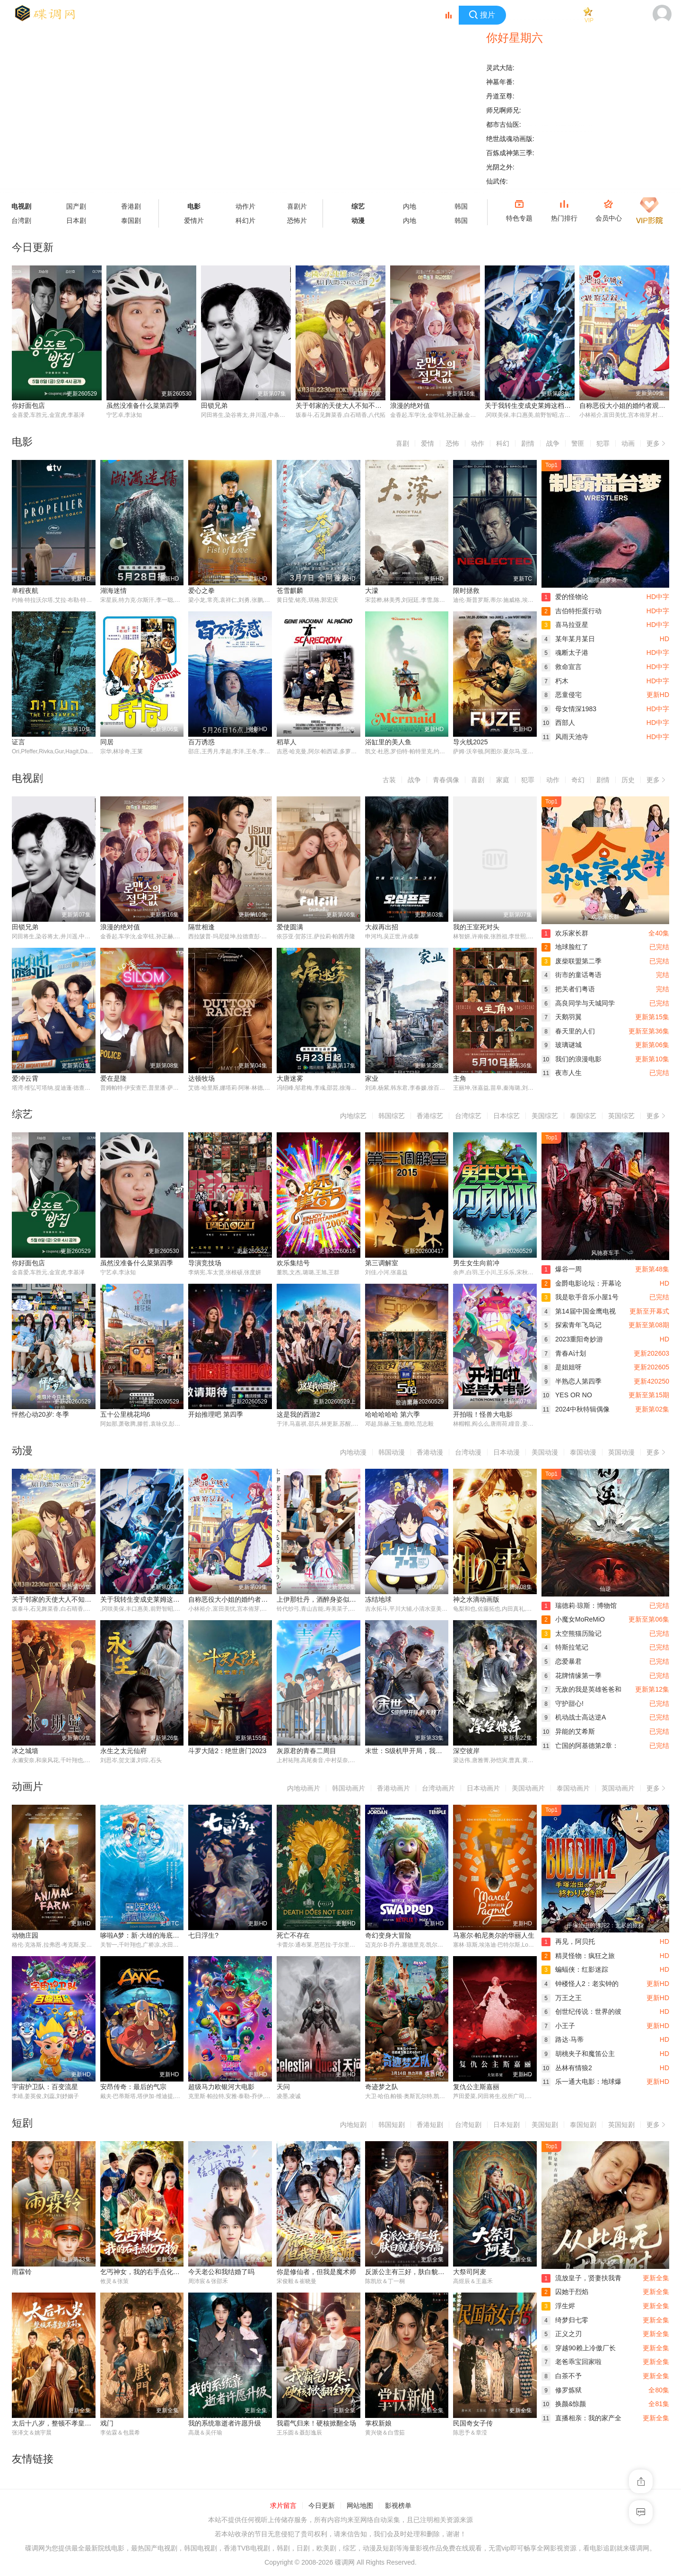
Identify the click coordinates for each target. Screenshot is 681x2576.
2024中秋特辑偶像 (575, 1409)
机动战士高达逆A (573, 1718)
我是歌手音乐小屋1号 (580, 1297)
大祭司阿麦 (469, 2273)
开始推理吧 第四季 (215, 1415)
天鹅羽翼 (561, 1017)
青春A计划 (563, 1354)
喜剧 (402, 443)
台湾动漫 (468, 1452)
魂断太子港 (564, 652)
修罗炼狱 (561, 2391)
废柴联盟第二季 (571, 961)
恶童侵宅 (561, 694)
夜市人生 (561, 1073)
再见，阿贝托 (568, 1943)
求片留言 (283, 2507)
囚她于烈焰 (564, 2293)
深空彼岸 (466, 1752)
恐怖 (452, 443)
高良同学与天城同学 (578, 1003)
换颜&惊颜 (563, 2405)
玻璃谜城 (561, 1045)
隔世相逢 (201, 927)
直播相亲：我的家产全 (581, 2419)
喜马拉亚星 (564, 624)
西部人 (558, 722)
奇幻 (578, 780)
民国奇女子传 (473, 2424)
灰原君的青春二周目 (306, 1752)
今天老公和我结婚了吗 (221, 2273)
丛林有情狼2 (566, 2069)
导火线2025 (470, 742)
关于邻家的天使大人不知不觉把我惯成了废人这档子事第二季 (385, 405)
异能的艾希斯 (568, 1732)
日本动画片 (483, 1789)
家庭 (502, 780)
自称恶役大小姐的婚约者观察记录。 (241, 1600)
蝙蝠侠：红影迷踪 (574, 1971)
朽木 (554, 681)
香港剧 (131, 206)
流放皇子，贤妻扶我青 (581, 2279)
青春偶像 (446, 780)
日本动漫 (506, 1452)
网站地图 (360, 2507)
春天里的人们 (568, 1031)
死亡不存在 (293, 1937)
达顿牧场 (201, 1079)
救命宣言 (561, 666)
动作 (477, 443)
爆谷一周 (561, 1269)
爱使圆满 (290, 927)
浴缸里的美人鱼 (388, 742)
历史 (628, 780)
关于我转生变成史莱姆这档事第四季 (538, 405)
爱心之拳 (201, 590)
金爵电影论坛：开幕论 (581, 1284)
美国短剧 (545, 2126)
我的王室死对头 (476, 927)
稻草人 (287, 742)
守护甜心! (562, 1704)
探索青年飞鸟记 (571, 1326)
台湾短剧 (468, 2126)
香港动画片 (393, 1789)
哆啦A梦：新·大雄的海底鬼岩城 (146, 1937)
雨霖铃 (22, 2273)
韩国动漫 (391, 1452)
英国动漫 (621, 1452)
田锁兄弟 (214, 405)
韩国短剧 (391, 2126)
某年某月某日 (568, 639)
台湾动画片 (438, 1789)
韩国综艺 (391, 1116)
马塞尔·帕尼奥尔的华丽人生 (493, 1937)
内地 (409, 206)
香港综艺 (430, 1116)
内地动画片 (303, 1789)
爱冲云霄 (25, 1079)
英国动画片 (618, 1789)
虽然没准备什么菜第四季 (142, 405)
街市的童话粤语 (571, 975)
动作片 (245, 206)
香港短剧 (430, 2126)
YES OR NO (566, 1396)
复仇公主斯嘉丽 (476, 2088)
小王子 (558, 2026)
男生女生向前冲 (476, 1263)
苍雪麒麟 (290, 590)
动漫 (358, 220)
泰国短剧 (583, 2126)
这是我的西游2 (298, 1415)
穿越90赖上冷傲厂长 (578, 2349)
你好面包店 (28, 405)
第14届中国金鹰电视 (578, 1311)
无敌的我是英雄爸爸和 (581, 1690)
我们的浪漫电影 (571, 1059)
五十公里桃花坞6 (125, 1415)
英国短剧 (621, 2126)
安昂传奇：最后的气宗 (133, 2088)
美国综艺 (545, 1116)
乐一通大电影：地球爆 (581, 2083)
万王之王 (561, 1999)
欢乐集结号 (293, 1263)
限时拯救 (466, 590)
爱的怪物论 (564, 596)
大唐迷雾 (290, 1079)
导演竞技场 (204, 1263)
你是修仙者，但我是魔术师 (316, 2273)
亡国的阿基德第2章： (580, 1746)
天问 (283, 2088)
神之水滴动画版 (476, 1600)
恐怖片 (297, 220)
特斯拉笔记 (564, 1648)
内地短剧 (353, 2126)
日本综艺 (506, 1116)
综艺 (358, 206)
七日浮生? (203, 1937)
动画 (628, 443)
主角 (459, 1079)
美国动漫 (545, 1452)
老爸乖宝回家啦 (571, 2363)
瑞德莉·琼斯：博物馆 (579, 1606)
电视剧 (27, 778)
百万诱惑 (201, 742)
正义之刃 (561, 2335)
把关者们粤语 (568, 989)
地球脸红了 (564, 947)
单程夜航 (25, 590)
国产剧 (76, 206)
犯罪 (603, 443)
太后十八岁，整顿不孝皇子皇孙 (58, 2424)
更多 (657, 441)
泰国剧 (131, 220)
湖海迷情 (113, 590)
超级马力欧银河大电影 (221, 2088)
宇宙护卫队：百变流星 (45, 2088)
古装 (389, 780)
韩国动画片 (348, 1789)
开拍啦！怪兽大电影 (483, 1415)
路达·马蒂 (562, 2041)
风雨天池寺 (564, 737)
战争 (552, 443)
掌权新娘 (378, 2424)
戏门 (107, 2424)
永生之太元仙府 (123, 1752)
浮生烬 (558, 2307)
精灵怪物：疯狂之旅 (578, 1956)
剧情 (527, 443)
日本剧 (76, 220)
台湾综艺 (468, 1116)
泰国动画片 (573, 1789)
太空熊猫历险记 (571, 1634)
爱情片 (194, 220)
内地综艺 (353, 1116)
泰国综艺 (583, 1116)
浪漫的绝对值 (410, 405)
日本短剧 (506, 2126)
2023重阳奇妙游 (572, 1339)
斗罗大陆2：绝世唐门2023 (227, 1752)
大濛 (371, 590)
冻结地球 (378, 1600)
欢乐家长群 (564, 933)
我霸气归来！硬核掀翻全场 (316, 2424)
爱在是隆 (113, 1079)
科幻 (502, 443)
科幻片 (245, 220)
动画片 (27, 1788)
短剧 (22, 2124)
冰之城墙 (25, 1752)
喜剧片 (297, 206)
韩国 (461, 206)
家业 (371, 1079)
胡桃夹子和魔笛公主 (578, 2054)
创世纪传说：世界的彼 (581, 2013)
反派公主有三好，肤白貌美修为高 (414, 2273)
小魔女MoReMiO (573, 1620)
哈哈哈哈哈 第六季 (392, 1415)
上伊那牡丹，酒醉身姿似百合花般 (326, 1600)
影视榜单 (398, 2507)
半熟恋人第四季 (571, 1381)
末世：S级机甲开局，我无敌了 (410, 1752)
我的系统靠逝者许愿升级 (224, 2424)
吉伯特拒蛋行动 (571, 611)
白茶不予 (561, 2377)
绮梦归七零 (564, 2321)
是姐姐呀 (561, 1367)
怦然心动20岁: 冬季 (40, 1415)
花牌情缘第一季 (571, 1676)
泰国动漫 (583, 1452)
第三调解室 (381, 1263)
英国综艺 (621, 1116)
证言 (18, 742)
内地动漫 (353, 1452)
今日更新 (321, 2507)
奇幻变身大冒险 (388, 1937)
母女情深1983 (568, 709)
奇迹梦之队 (381, 2088)
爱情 (427, 443)
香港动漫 (430, 1452)
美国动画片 (528, 1789)
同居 (107, 742)
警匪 (578, 443)
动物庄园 (25, 1937)
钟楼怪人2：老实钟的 (580, 1984)
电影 (194, 206)
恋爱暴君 (561, 1662)
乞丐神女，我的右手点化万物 (143, 2273)
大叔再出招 (381, 927)
